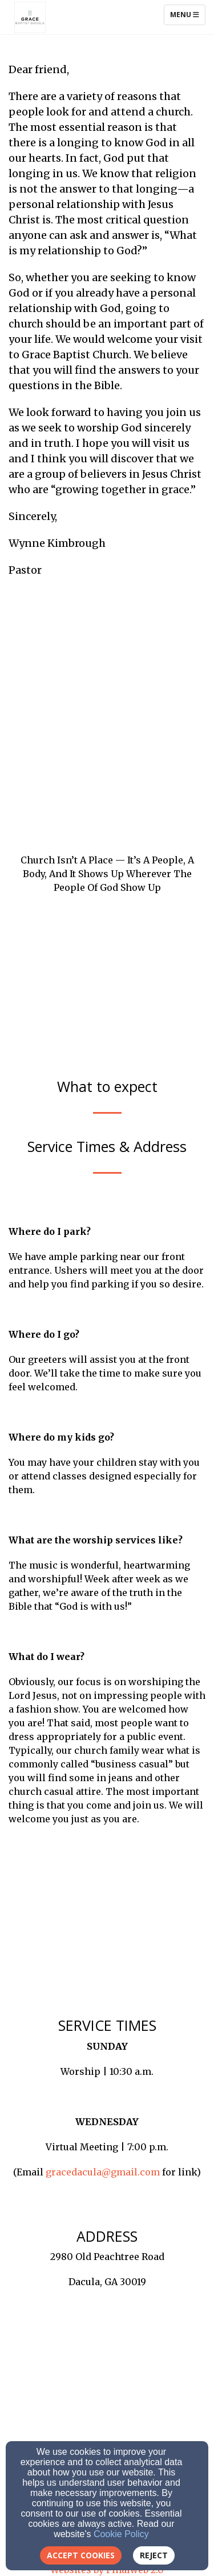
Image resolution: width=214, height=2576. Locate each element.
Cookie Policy (121, 2534)
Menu (187, 14)
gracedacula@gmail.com (103, 2172)
